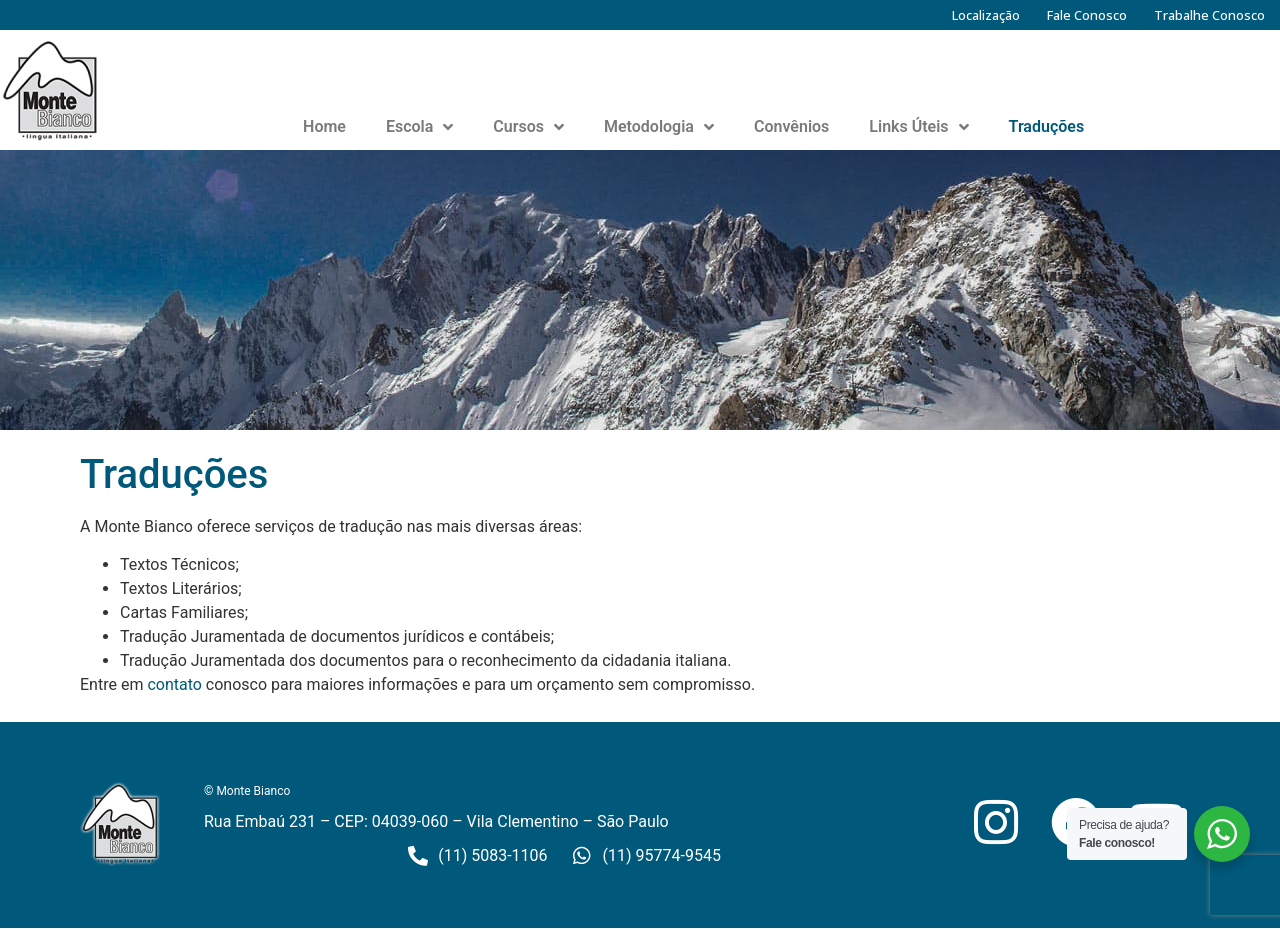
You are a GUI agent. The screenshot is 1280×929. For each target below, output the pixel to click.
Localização (986, 15)
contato (174, 684)
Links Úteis (918, 127)
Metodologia (659, 127)
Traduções (1047, 126)
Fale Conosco (1087, 15)
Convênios (791, 126)
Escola (419, 127)
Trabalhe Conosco (1209, 15)
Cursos (528, 127)
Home (324, 126)
